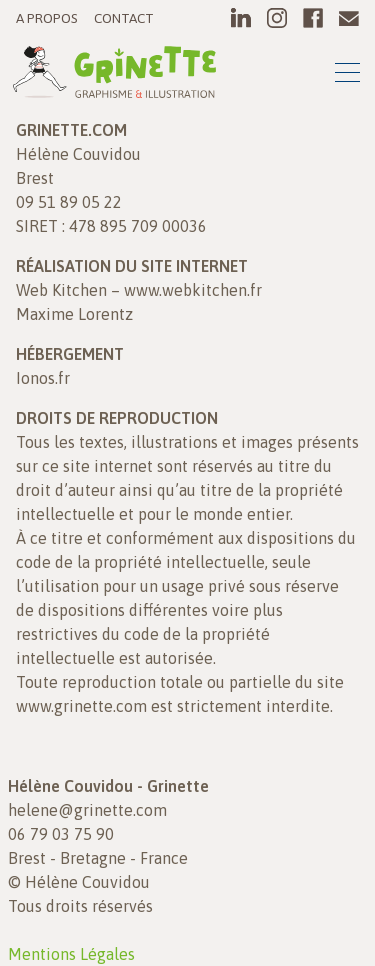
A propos (47, 18)
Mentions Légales (71, 954)
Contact (124, 18)
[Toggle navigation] (347, 75)
